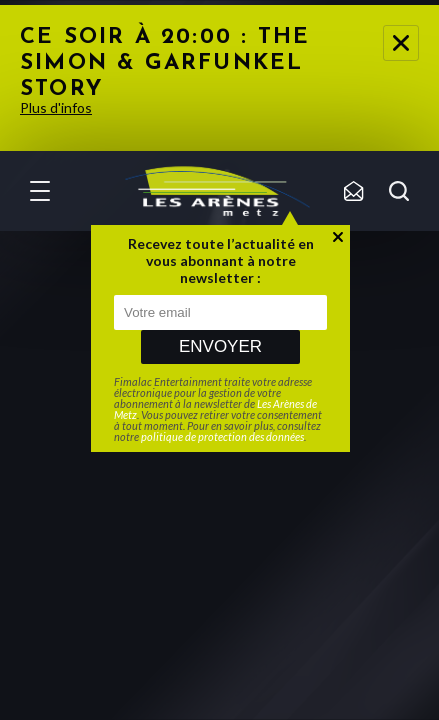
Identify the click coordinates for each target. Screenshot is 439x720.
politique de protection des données (222, 436)
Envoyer (220, 346)
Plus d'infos (56, 107)
